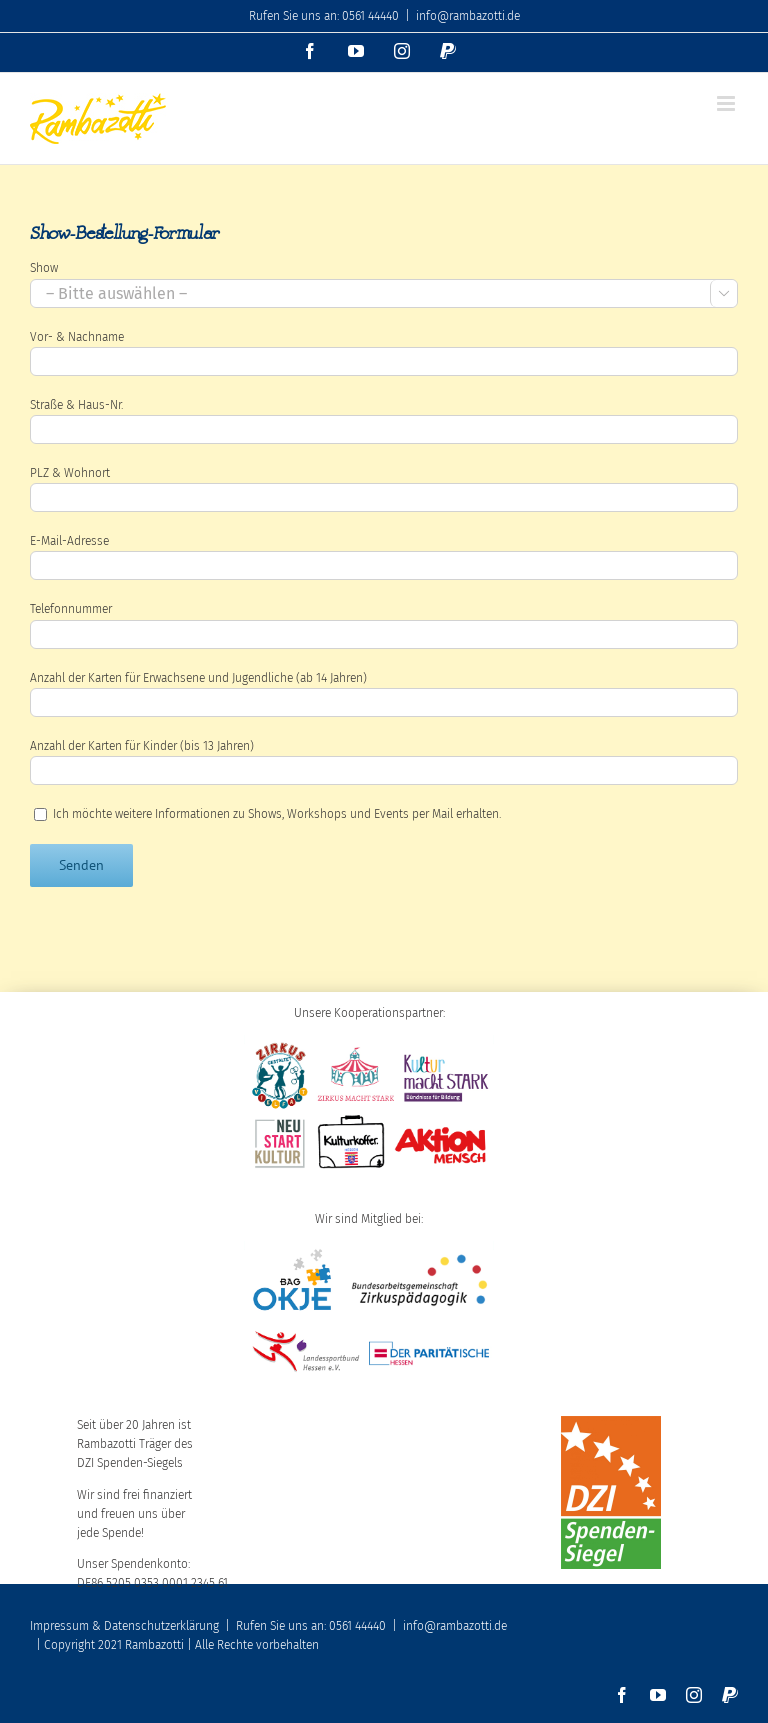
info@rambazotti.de (468, 16)
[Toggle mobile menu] (727, 103)
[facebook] (622, 1695)
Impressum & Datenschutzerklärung (124, 1626)
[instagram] (694, 1695)
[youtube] (658, 1695)
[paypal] (730, 1695)
